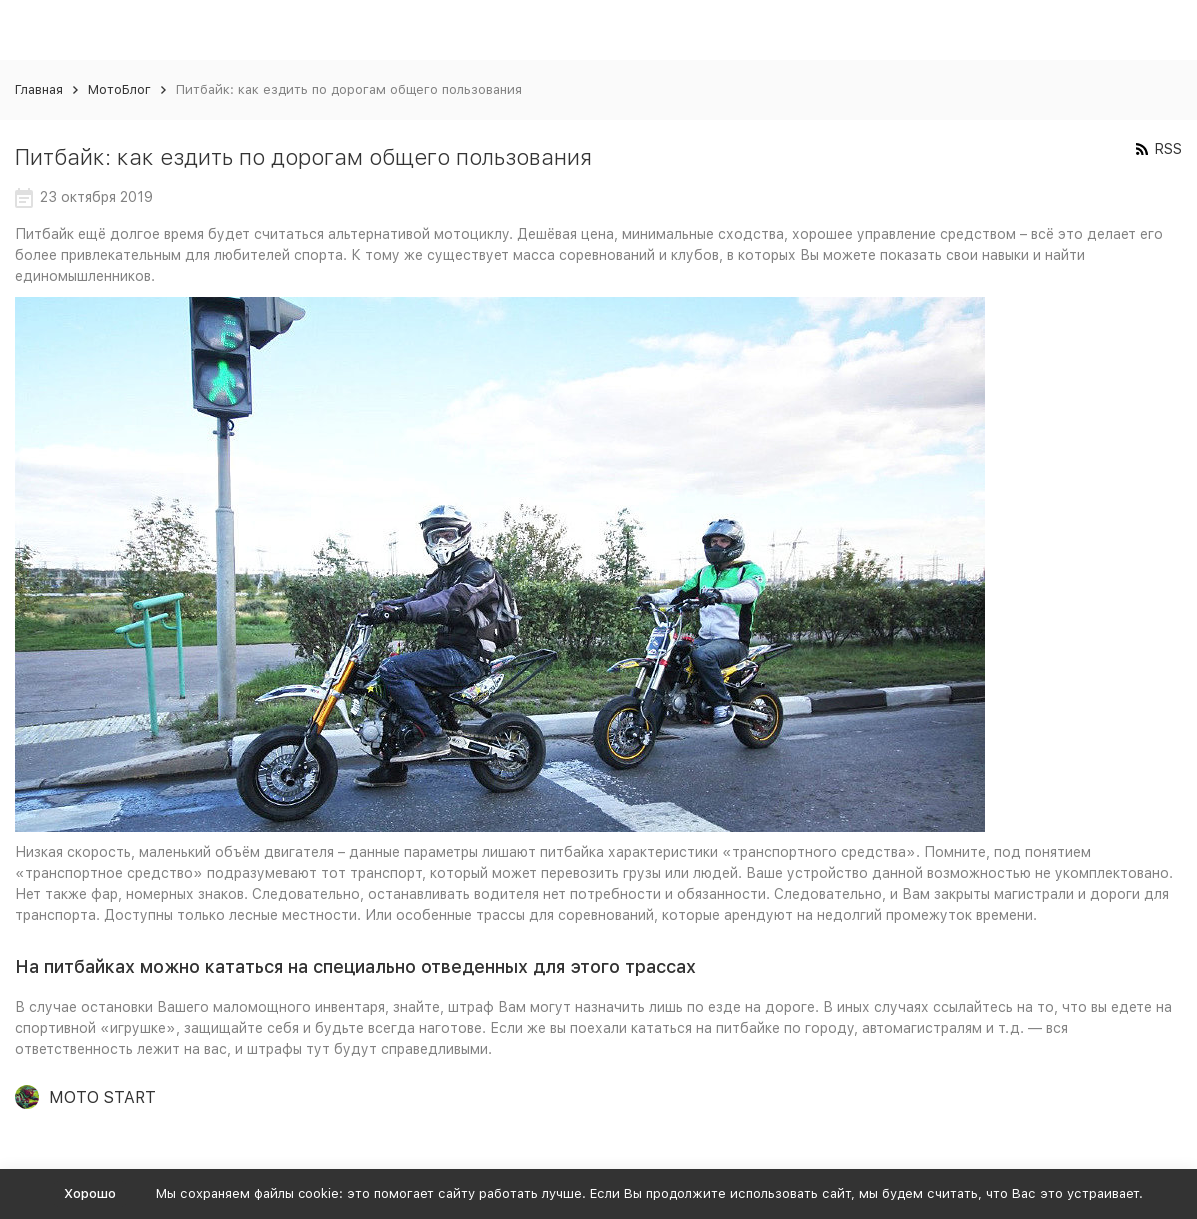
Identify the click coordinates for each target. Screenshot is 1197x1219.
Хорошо (90, 1193)
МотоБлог (119, 89)
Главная (39, 89)
